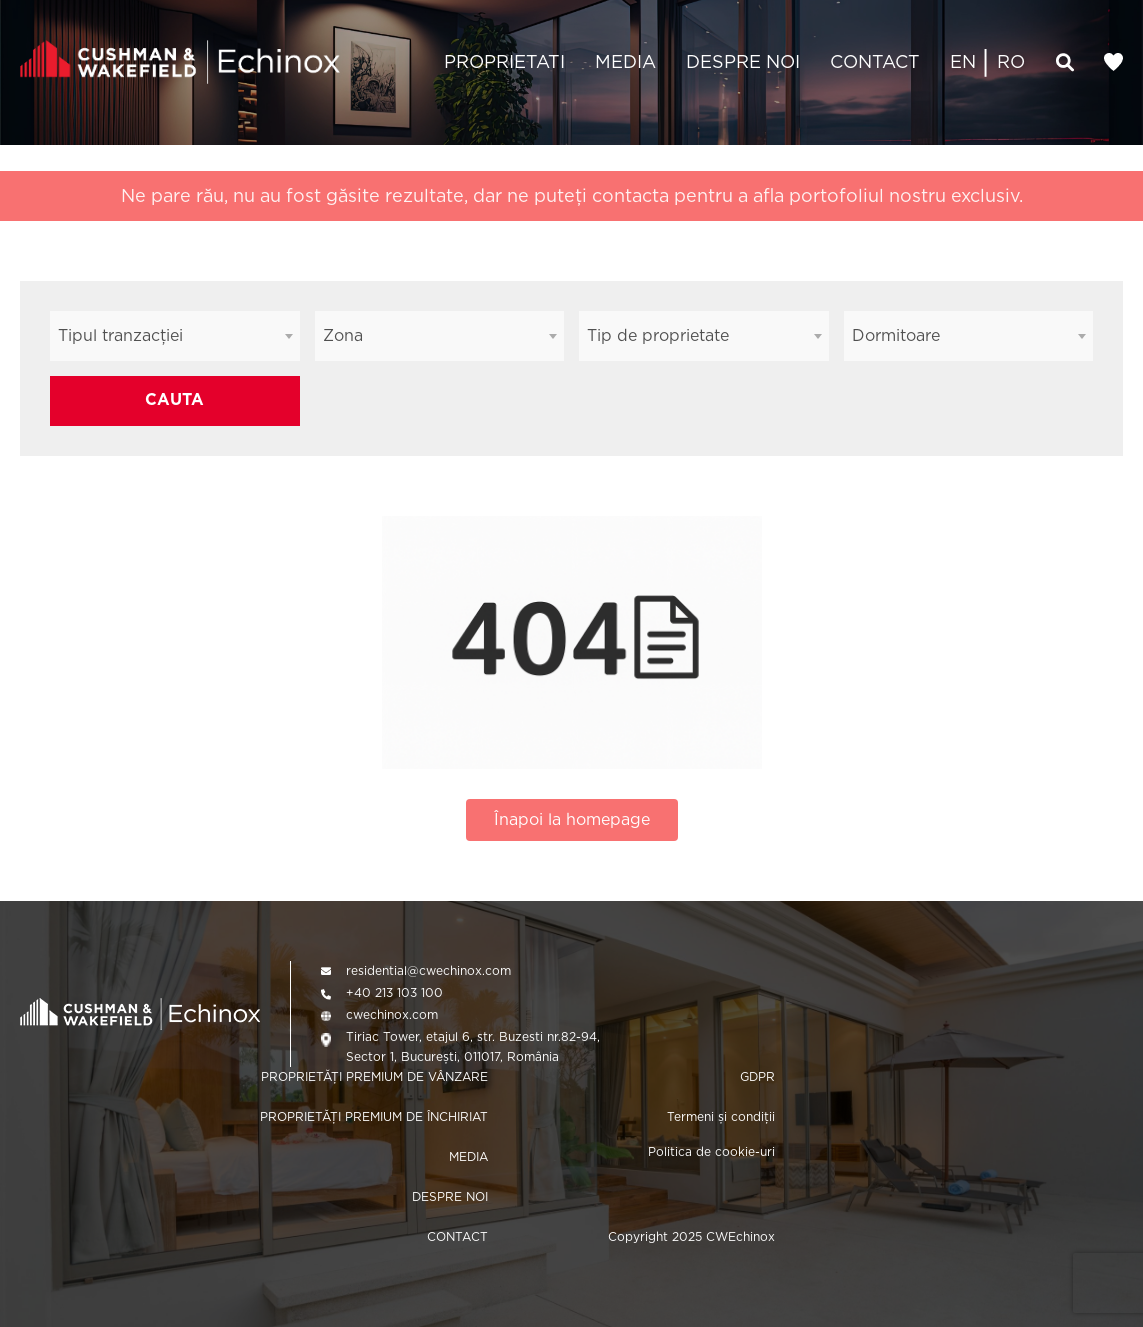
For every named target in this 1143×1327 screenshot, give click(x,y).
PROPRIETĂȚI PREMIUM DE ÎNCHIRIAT (374, 1116)
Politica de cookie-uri (711, 1151)
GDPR (757, 1076)
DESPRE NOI (743, 61)
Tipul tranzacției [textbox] (120, 335)
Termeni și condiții (721, 1116)
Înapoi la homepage (572, 819)
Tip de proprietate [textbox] (658, 335)
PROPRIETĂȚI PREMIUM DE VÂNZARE (374, 1076)
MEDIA (625, 61)
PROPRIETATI (504, 61)
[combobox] (175, 336)
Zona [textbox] (343, 335)
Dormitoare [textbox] (896, 335)
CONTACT (875, 61)
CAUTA (174, 399)
